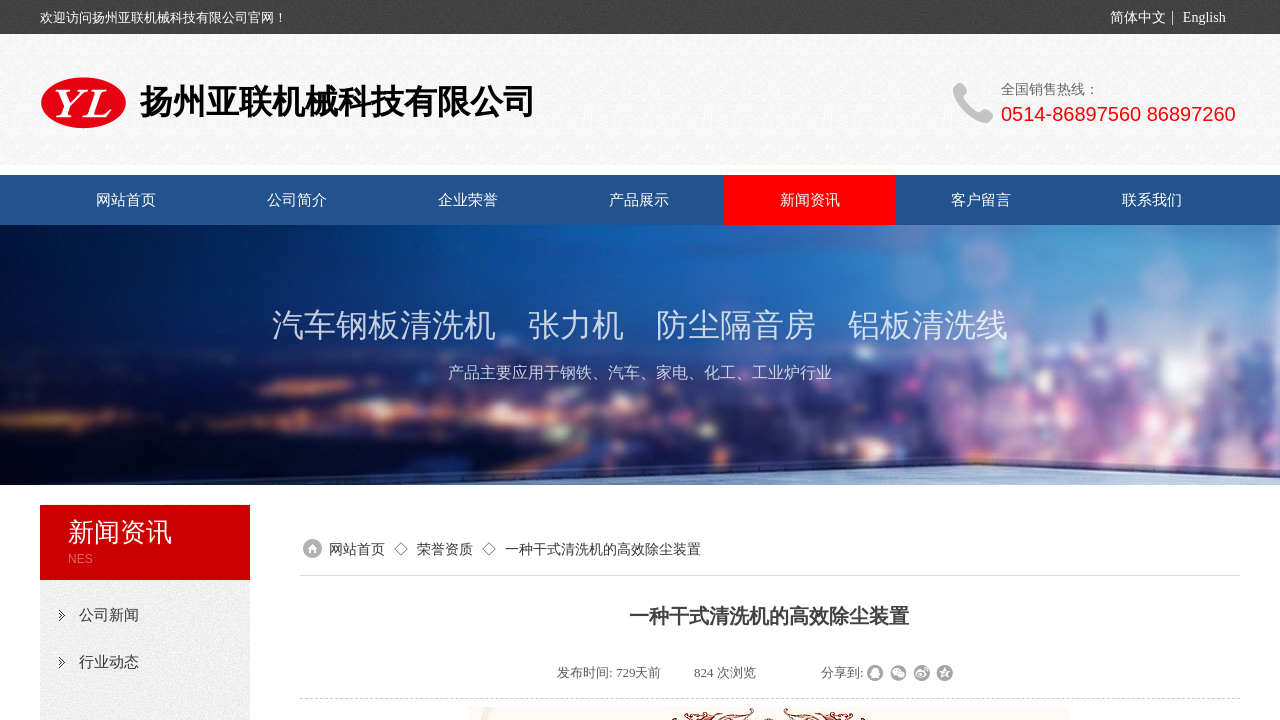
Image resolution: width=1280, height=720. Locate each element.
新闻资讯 (810, 200)
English (1204, 18)
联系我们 (1152, 200)
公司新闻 (109, 615)
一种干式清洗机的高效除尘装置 (603, 549)
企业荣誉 (468, 200)
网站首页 (126, 200)
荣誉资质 (445, 549)
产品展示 (639, 200)
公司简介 (297, 200)
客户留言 (981, 200)
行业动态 (109, 662)
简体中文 (1138, 18)
